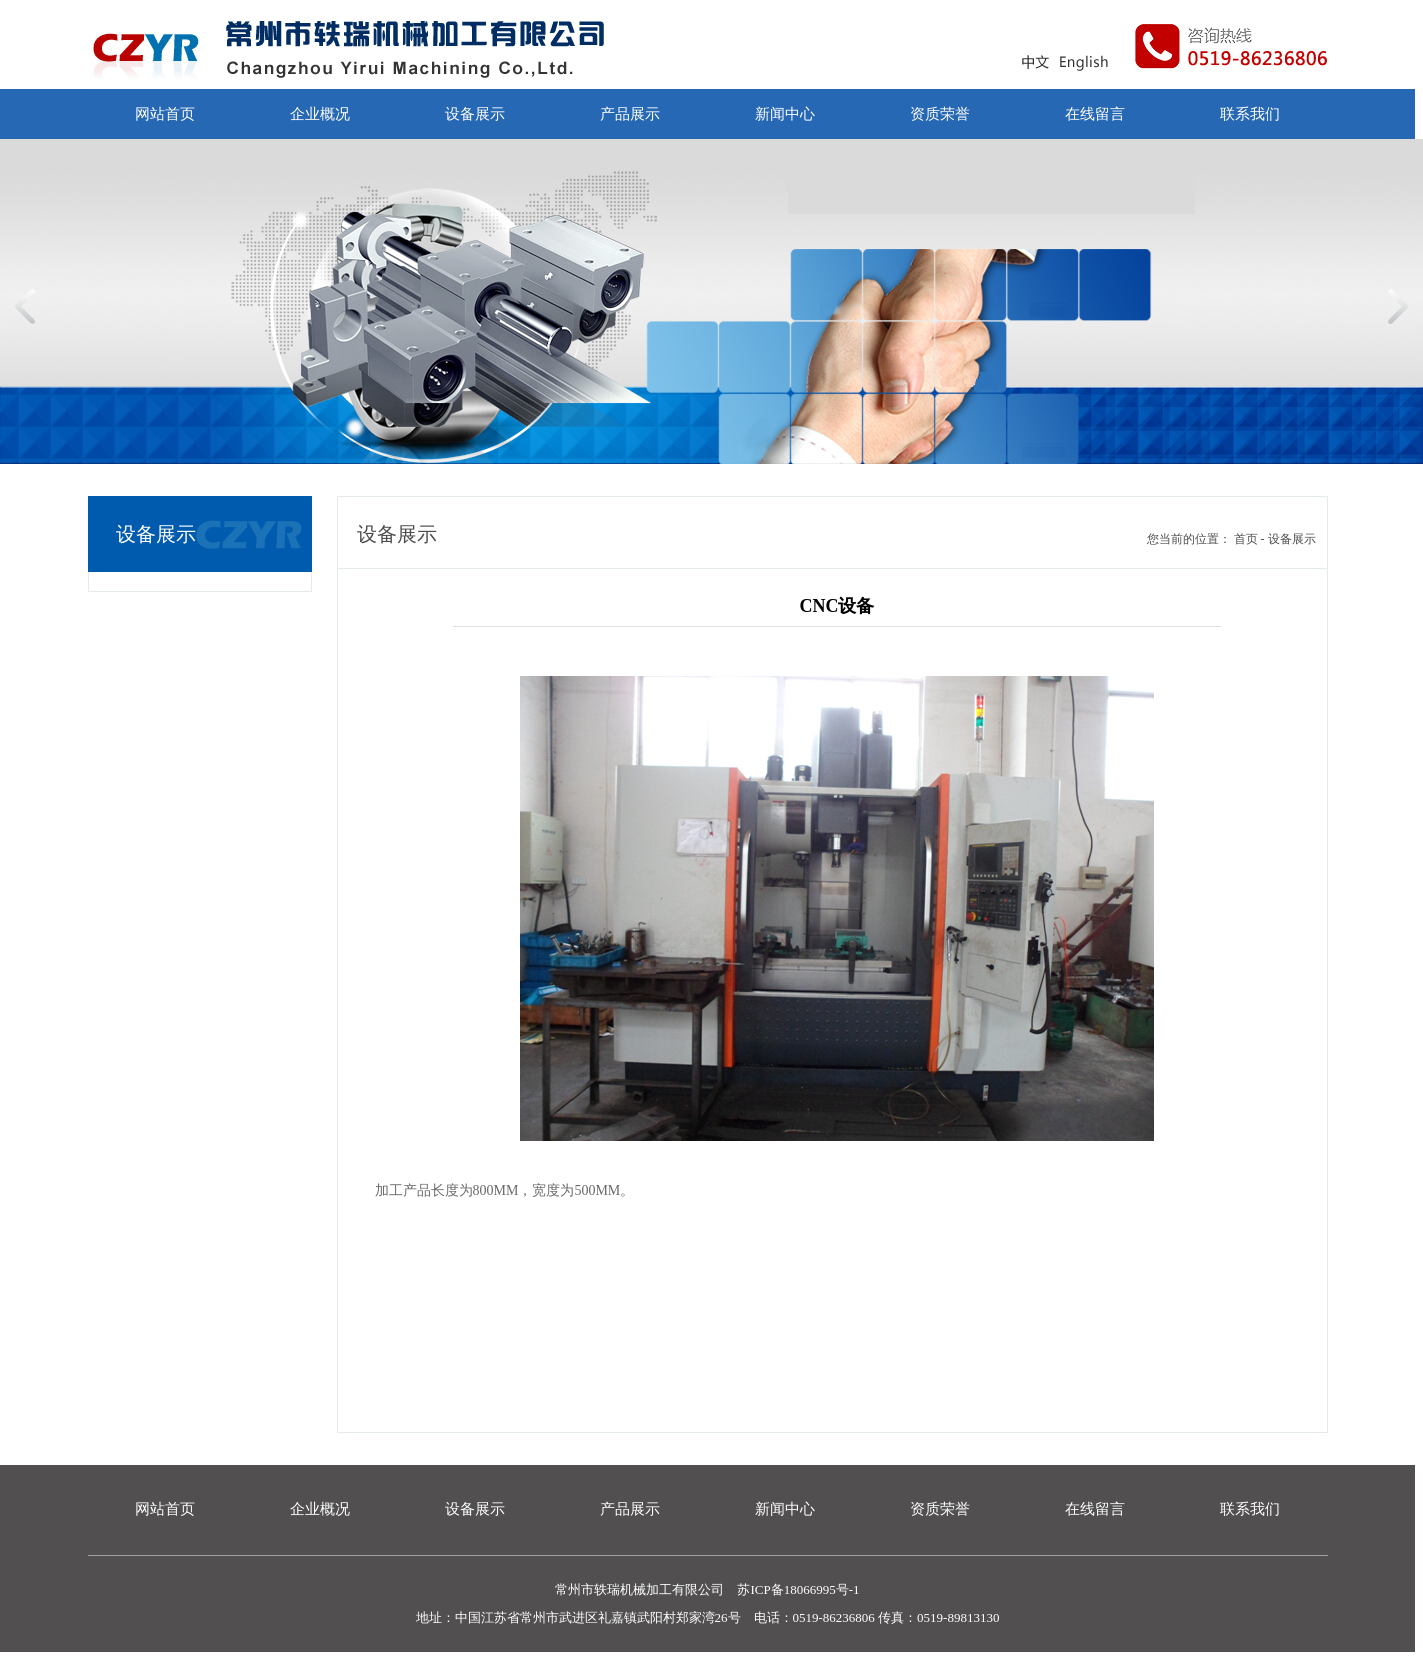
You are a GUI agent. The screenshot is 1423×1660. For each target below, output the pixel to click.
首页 (1246, 539)
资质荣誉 (940, 114)
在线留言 (1095, 114)
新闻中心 (785, 114)
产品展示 (630, 114)
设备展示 (475, 114)
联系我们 (1250, 114)
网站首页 (165, 114)
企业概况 (320, 114)
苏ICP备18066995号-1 (796, 1589)
